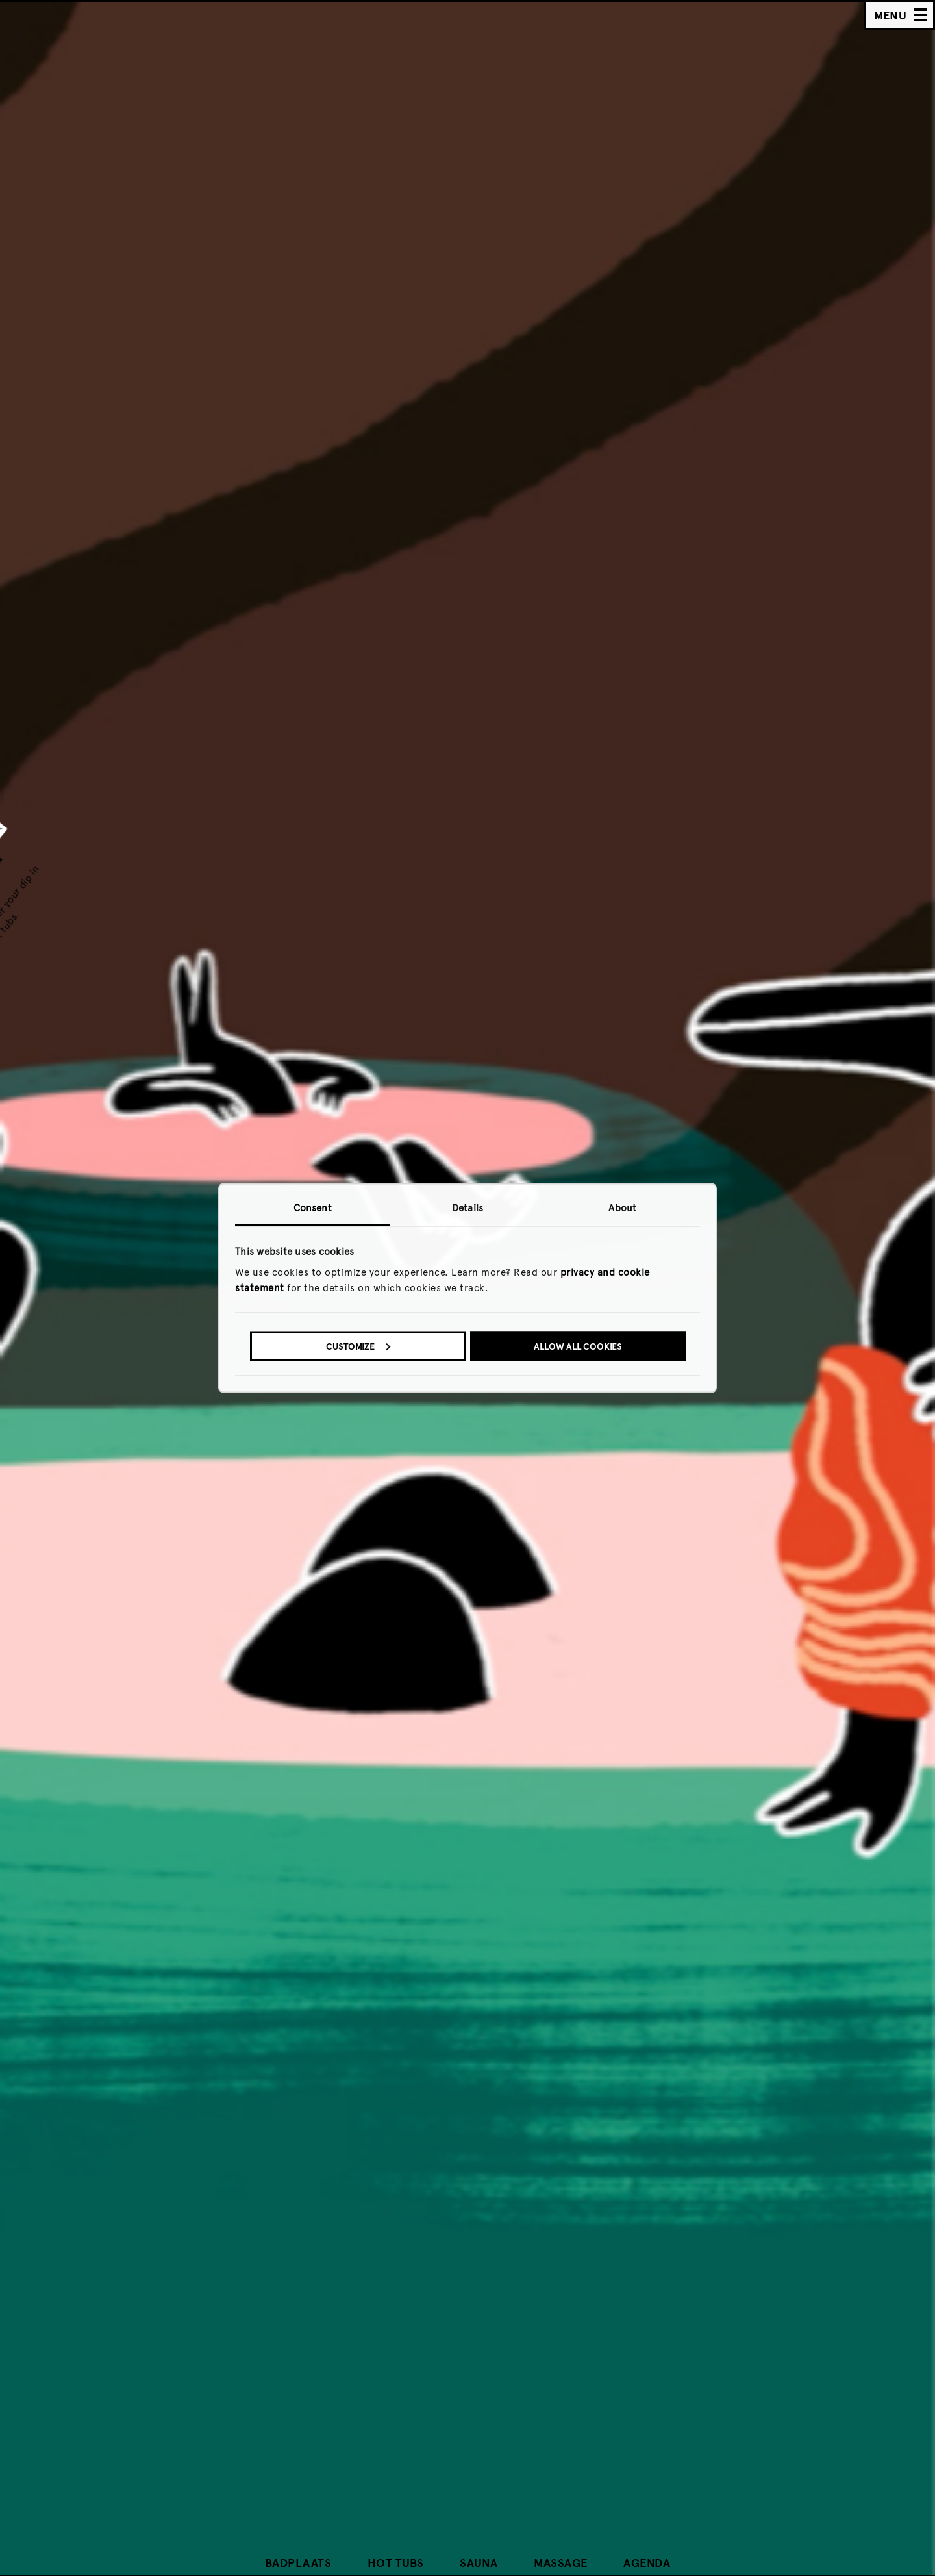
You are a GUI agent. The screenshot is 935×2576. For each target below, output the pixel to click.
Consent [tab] (312, 1208)
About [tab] (622, 1208)
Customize (358, 1346)
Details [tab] (467, 1208)
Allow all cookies (578, 1346)
